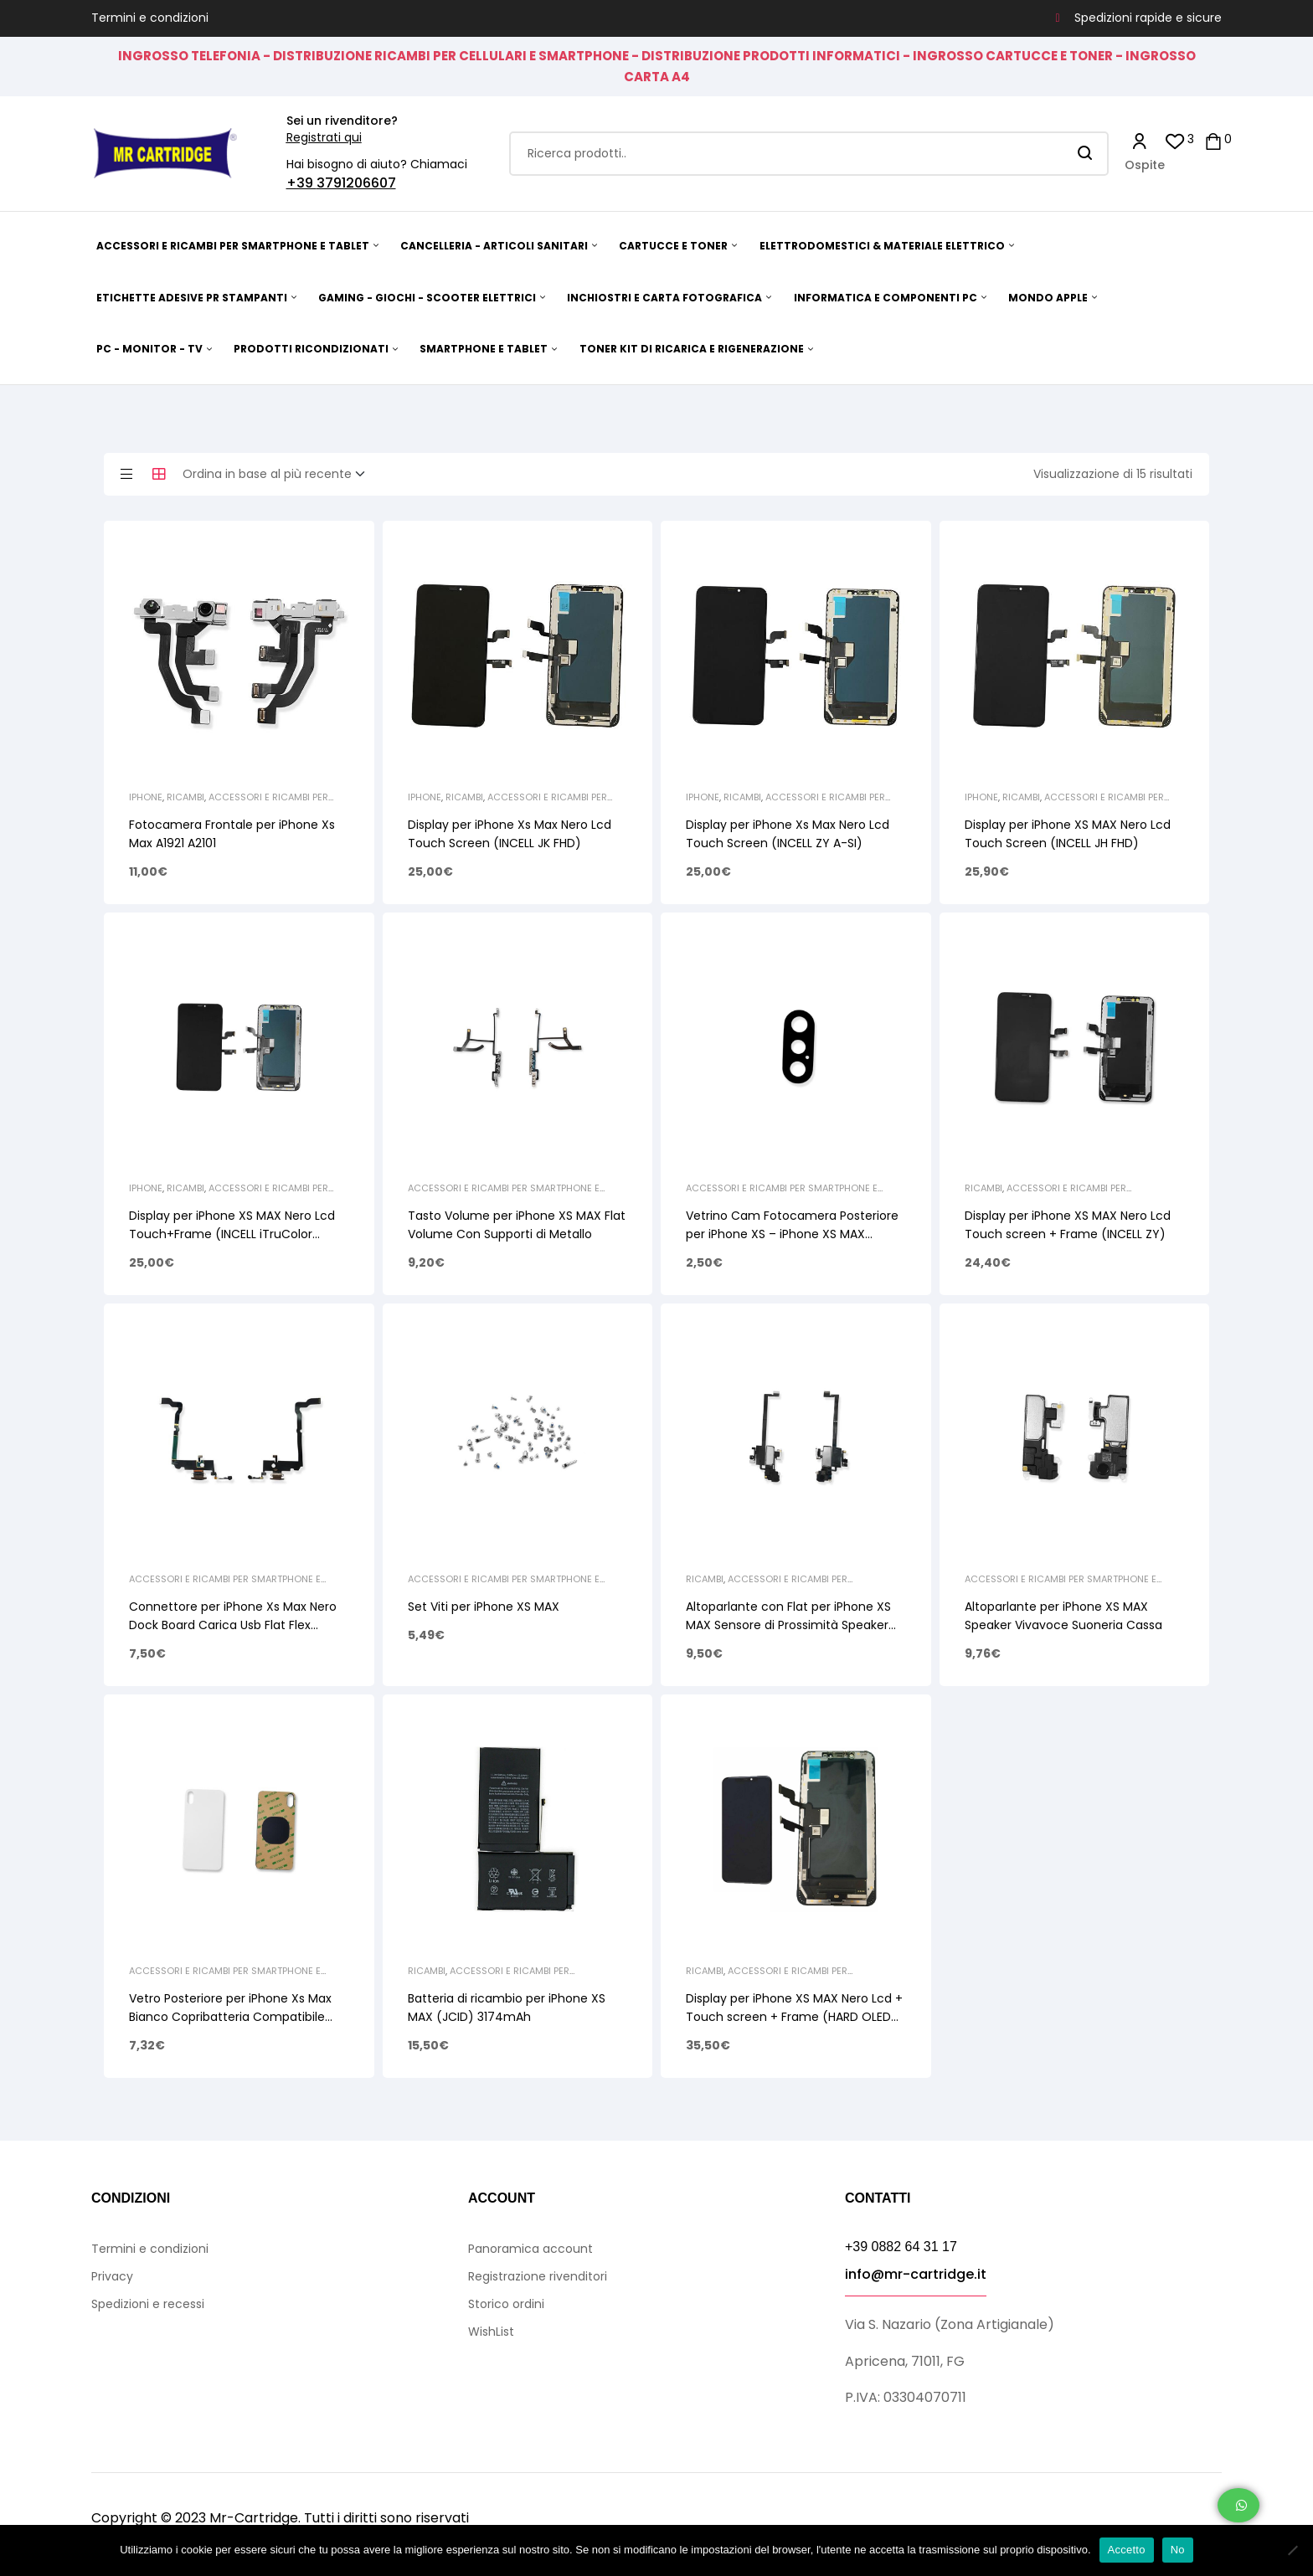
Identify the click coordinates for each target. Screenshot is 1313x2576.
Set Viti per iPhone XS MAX (483, 1606)
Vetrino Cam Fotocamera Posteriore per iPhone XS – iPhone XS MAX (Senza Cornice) (792, 1234)
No (1178, 2549)
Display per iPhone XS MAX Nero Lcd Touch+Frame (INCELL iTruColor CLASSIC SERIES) (232, 1234)
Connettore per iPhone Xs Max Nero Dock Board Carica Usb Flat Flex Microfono (233, 1625)
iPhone (145, 797)
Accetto (1127, 2549)
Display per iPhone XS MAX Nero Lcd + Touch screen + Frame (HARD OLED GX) (794, 2017)
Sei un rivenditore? (342, 120)
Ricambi (185, 797)
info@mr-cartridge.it (915, 2274)
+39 (301, 183)
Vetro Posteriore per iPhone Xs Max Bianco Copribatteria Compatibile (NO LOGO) (230, 2017)
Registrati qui (324, 137)
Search (1086, 153)
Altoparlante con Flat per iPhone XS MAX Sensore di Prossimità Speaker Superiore (788, 1625)
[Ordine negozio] (279, 474)
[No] (1292, 2550)
